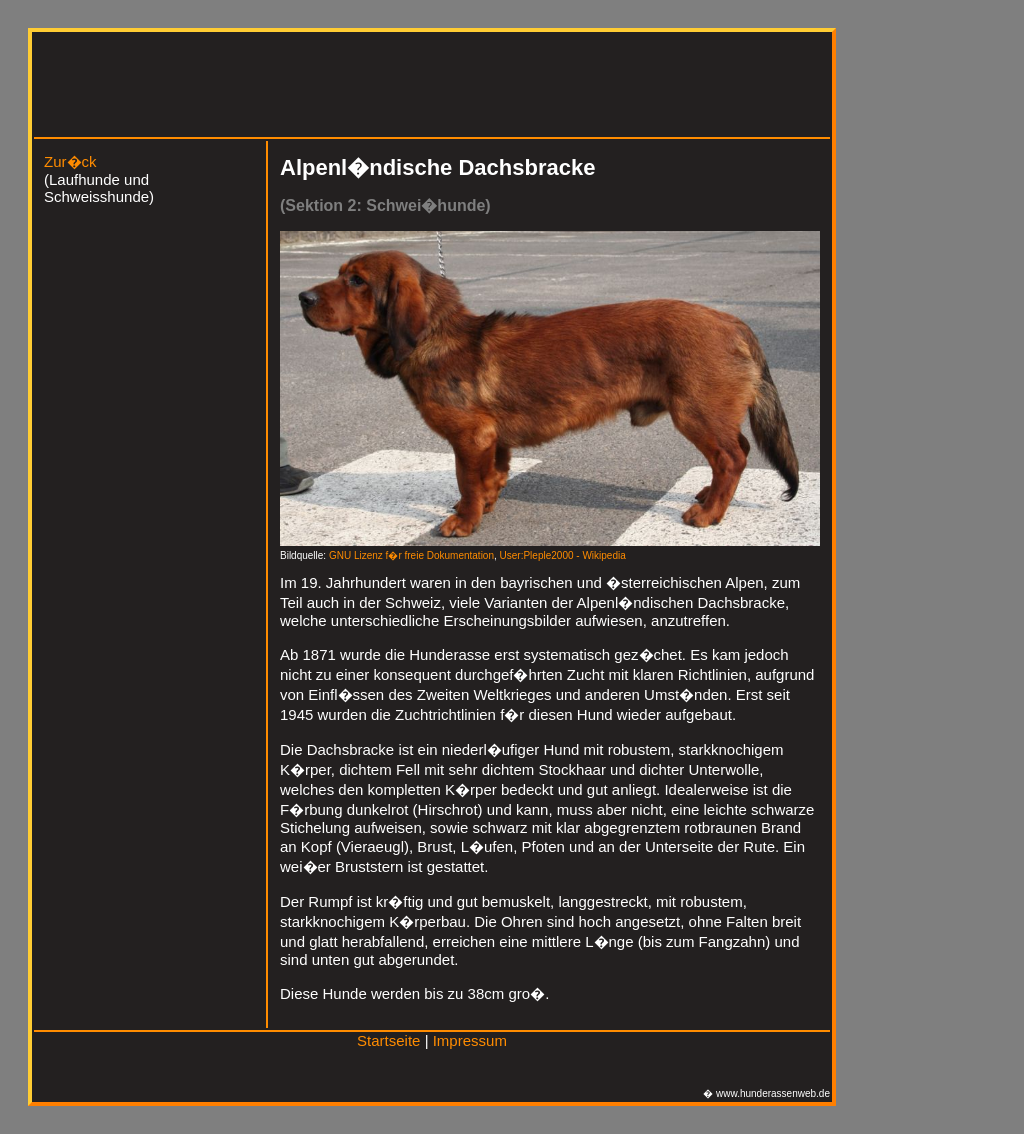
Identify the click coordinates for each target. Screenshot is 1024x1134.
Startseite (388, 1040)
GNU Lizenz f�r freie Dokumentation (411, 555)
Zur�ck (70, 161)
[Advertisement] (407, 88)
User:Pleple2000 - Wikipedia (563, 555)
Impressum (470, 1040)
